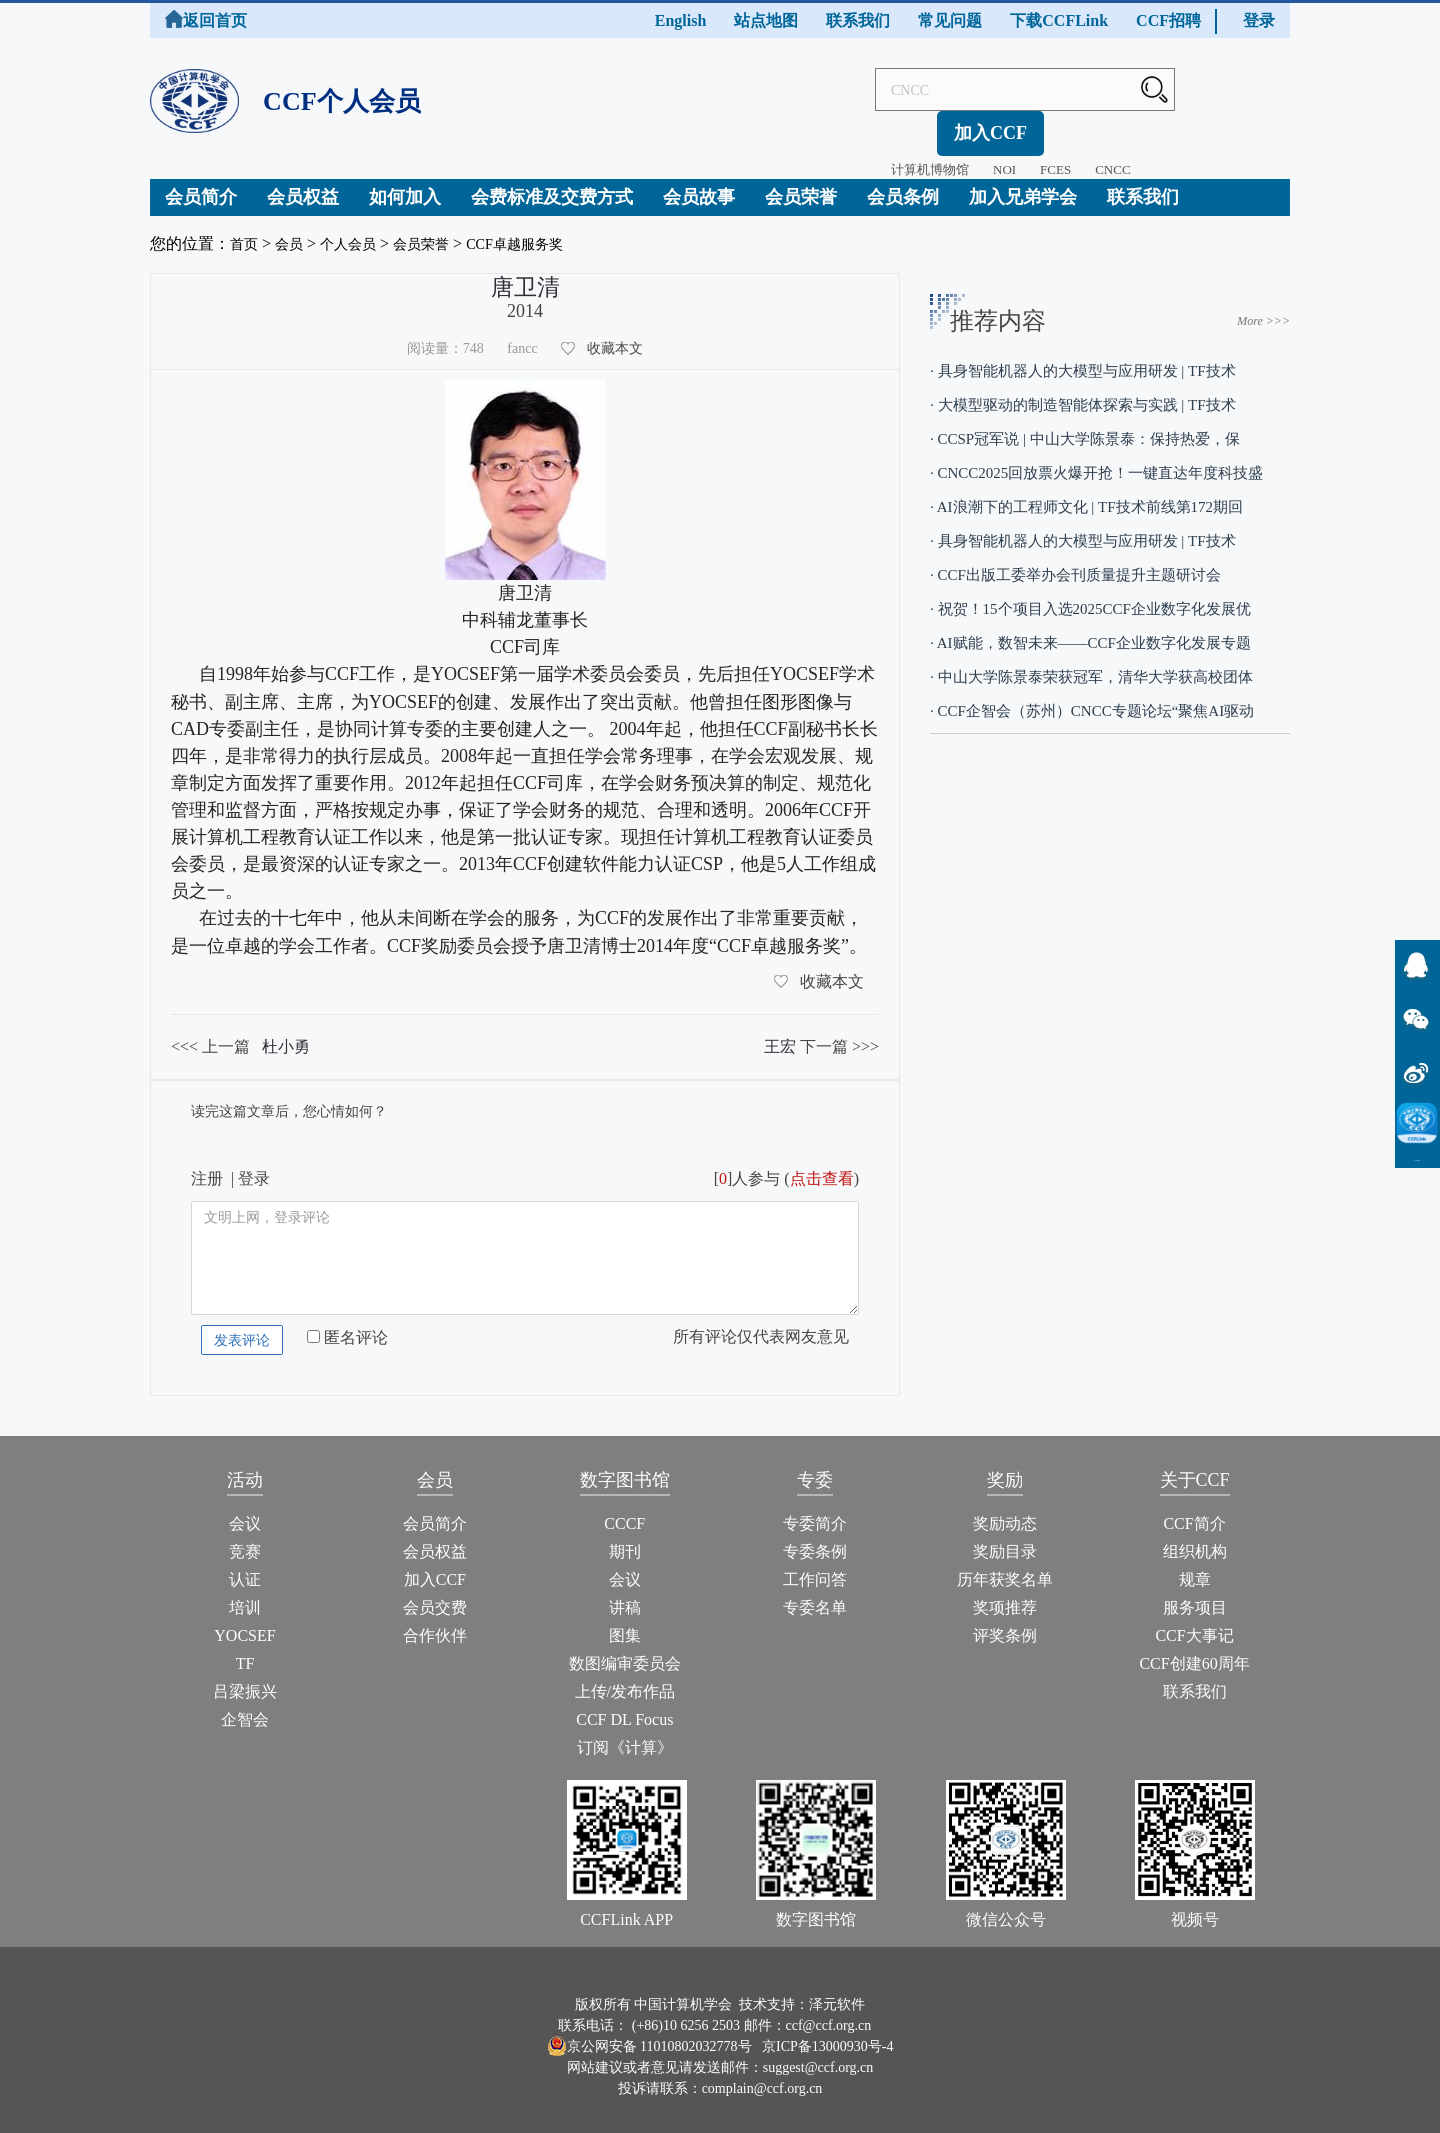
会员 (295, 228)
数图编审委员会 (625, 1648)
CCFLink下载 (1418, 1160)
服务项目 (1195, 1592)
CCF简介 (1194, 1508)
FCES (993, 126)
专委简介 (815, 1508)
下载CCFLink (1059, 20)
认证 (245, 1564)
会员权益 (303, 182)
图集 (625, 1620)
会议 (245, 1508)
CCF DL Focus (624, 1704)
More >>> (1263, 306)
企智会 (245, 1704)
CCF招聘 (1168, 20)
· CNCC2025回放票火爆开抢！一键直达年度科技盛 (1096, 458)
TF (245, 1648)
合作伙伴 (435, 1620)
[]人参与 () (786, 1163)
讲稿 (625, 1592)
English (681, 20)
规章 (1195, 1564)
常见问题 (950, 20)
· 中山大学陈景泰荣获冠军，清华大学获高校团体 (1091, 662)
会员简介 (201, 182)
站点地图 (766, 20)
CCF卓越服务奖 (545, 228)
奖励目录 (1005, 1536)
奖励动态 (1005, 1508)
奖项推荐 (1005, 1592)
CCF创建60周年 (1194, 1648)
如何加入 (405, 182)
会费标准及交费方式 (552, 182)
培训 (245, 1592)
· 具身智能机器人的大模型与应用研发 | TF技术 (1083, 356)
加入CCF (1236, 90)
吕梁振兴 (245, 1676)
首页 (246, 228)
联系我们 (858, 20)
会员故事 (699, 182)
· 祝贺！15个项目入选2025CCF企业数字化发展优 (1090, 594)
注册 (207, 1163)
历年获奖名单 (1005, 1564)
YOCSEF (244, 1620)
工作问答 (815, 1564)
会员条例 (903, 182)
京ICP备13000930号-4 (827, 2030)
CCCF (624, 1508)
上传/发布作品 (625, 1676)
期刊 (625, 1536)
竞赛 (245, 1536)
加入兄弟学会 (1023, 182)
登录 (1259, 20)
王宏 (780, 1031)
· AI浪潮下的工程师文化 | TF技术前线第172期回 (1086, 492)
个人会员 (360, 228)
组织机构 (1195, 1536)
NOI (942, 126)
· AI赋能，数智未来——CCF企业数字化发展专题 (1090, 628)
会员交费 (435, 1592)
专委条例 (815, 1536)
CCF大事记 (1194, 1620)
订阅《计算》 (625, 1732)
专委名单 (815, 1592)
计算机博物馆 (868, 126)
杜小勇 (286, 1031)
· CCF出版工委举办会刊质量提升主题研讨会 (1075, 560)
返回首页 (206, 20)
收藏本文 (615, 333)
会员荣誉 (801, 182)
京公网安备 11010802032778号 (649, 2030)
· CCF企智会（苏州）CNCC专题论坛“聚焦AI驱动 (1092, 696)
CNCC (1050, 126)
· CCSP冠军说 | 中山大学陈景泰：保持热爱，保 (1085, 424)
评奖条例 (1005, 1620)
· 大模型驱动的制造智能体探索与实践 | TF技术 (1083, 390)
